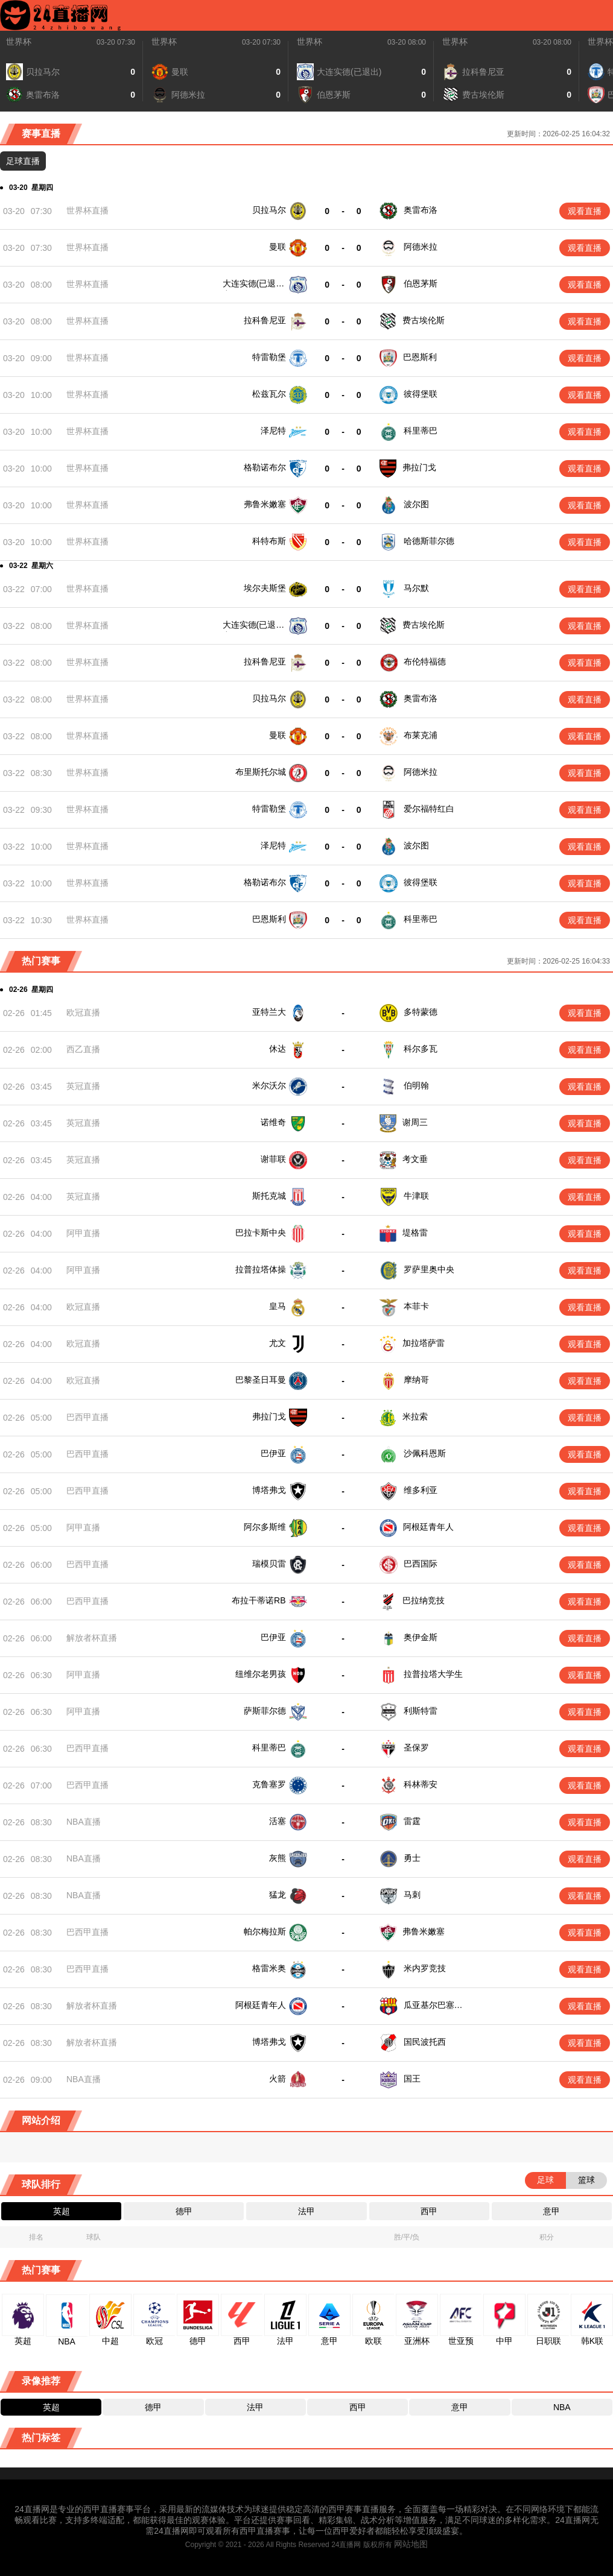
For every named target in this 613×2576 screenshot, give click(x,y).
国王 (410, 2055)
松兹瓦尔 (269, 394)
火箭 (277, 2055)
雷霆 (410, 1805)
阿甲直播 (83, 1230)
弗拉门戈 (419, 467)
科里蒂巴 (420, 430)
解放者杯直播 (91, 1626)
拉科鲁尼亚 (265, 320)
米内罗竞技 (423, 1948)
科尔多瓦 (420, 1048)
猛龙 (277, 1876)
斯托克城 (269, 1194)
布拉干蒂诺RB (258, 1590)
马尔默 (416, 588)
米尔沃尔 (269, 1085)
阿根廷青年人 (427, 1519)
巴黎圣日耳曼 (260, 1375)
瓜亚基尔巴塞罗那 (436, 1984)
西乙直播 (83, 1049)
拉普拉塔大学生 (432, 1661)
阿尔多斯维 (265, 1519)
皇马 (277, 1301)
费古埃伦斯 (423, 320)
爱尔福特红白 (429, 808)
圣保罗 (415, 1733)
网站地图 (411, 2520)
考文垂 (415, 1158)
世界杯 (18, 41)
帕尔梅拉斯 (265, 1912)
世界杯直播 (87, 210)
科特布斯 (269, 541)
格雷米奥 (269, 1948)
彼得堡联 (420, 394)
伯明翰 (416, 1085)
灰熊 (277, 1840)
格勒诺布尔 (265, 467)
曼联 (277, 246)
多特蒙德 (420, 1012)
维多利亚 (419, 1483)
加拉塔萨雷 (423, 1338)
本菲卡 (416, 1301)
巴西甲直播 (87, 1412)
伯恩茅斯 (420, 283)
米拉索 (415, 1411)
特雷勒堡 (269, 357)
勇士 (410, 1840)
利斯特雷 (419, 1697)
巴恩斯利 (420, 357)
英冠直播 (83, 1086)
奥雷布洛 (420, 210)
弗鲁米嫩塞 (265, 504)
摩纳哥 (416, 1375)
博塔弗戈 (269, 1483)
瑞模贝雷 (269, 1554)
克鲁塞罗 (269, 1769)
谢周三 (415, 1122)
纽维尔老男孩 (260, 1661)
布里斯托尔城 (260, 772)
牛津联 (415, 1194)
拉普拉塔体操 (260, 1265)
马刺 (410, 1876)
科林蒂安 (419, 1769)
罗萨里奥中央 (427, 1265)
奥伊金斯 (419, 1626)
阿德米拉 (420, 246)
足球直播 (23, 161)
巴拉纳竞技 (423, 1590)
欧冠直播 (83, 1012)
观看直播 (585, 211)
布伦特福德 (425, 661)
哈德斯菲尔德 (429, 541)
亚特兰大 (269, 1012)
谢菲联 (273, 1158)
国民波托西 (423, 2019)
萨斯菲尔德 (265, 1697)
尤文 (277, 1338)
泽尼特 (273, 430)
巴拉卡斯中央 (260, 1229)
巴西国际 (419, 1554)
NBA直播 (83, 1805)
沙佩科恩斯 (423, 1448)
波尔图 (416, 504)
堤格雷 (415, 1229)
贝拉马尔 (269, 210)
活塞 (277, 1805)
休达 (277, 1048)
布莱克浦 (420, 735)
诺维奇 (273, 1122)
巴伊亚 (273, 1448)
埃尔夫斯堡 (265, 588)
